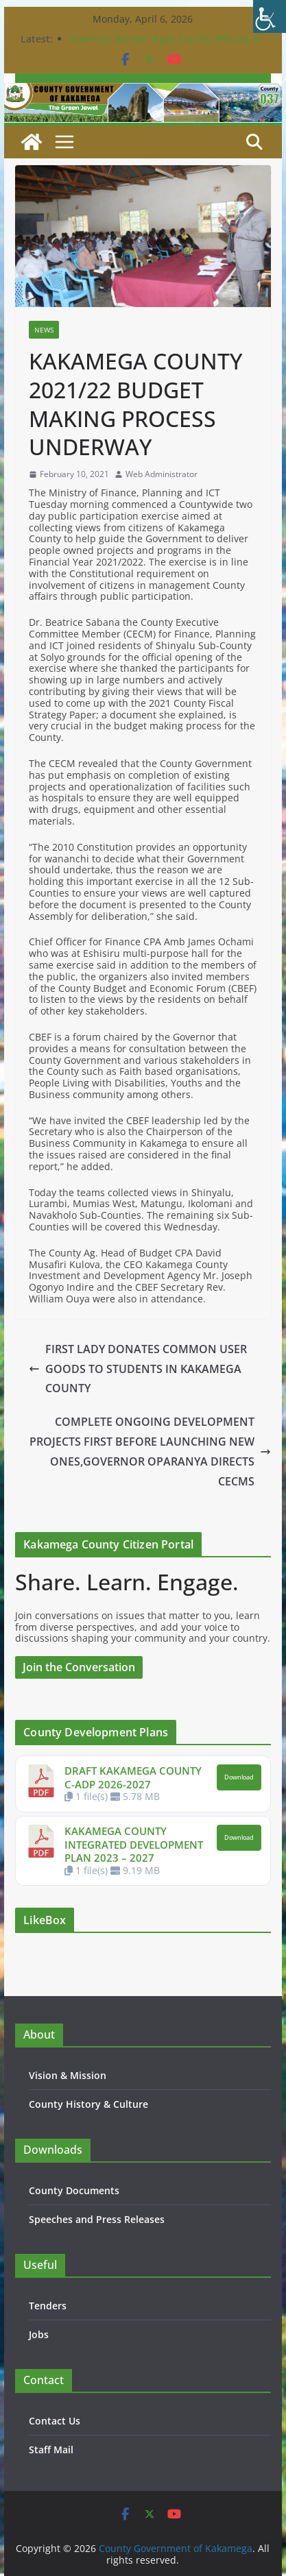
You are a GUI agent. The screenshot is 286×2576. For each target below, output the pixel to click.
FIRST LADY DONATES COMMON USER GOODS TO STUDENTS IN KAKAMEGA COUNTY (138, 1368)
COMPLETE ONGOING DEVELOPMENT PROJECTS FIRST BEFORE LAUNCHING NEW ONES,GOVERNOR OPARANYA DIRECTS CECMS (150, 1451)
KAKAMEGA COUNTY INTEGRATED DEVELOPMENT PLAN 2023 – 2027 (133, 1844)
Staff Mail (51, 2449)
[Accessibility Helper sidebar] (269, 16)
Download (239, 1777)
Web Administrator (162, 474)
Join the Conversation (79, 1667)
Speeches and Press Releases (97, 2219)
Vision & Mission (67, 2075)
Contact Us (54, 2420)
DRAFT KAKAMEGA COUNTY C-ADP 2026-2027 (133, 1777)
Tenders (48, 2305)
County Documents (74, 2190)
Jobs (39, 2334)
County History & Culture (88, 2104)
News (43, 330)
